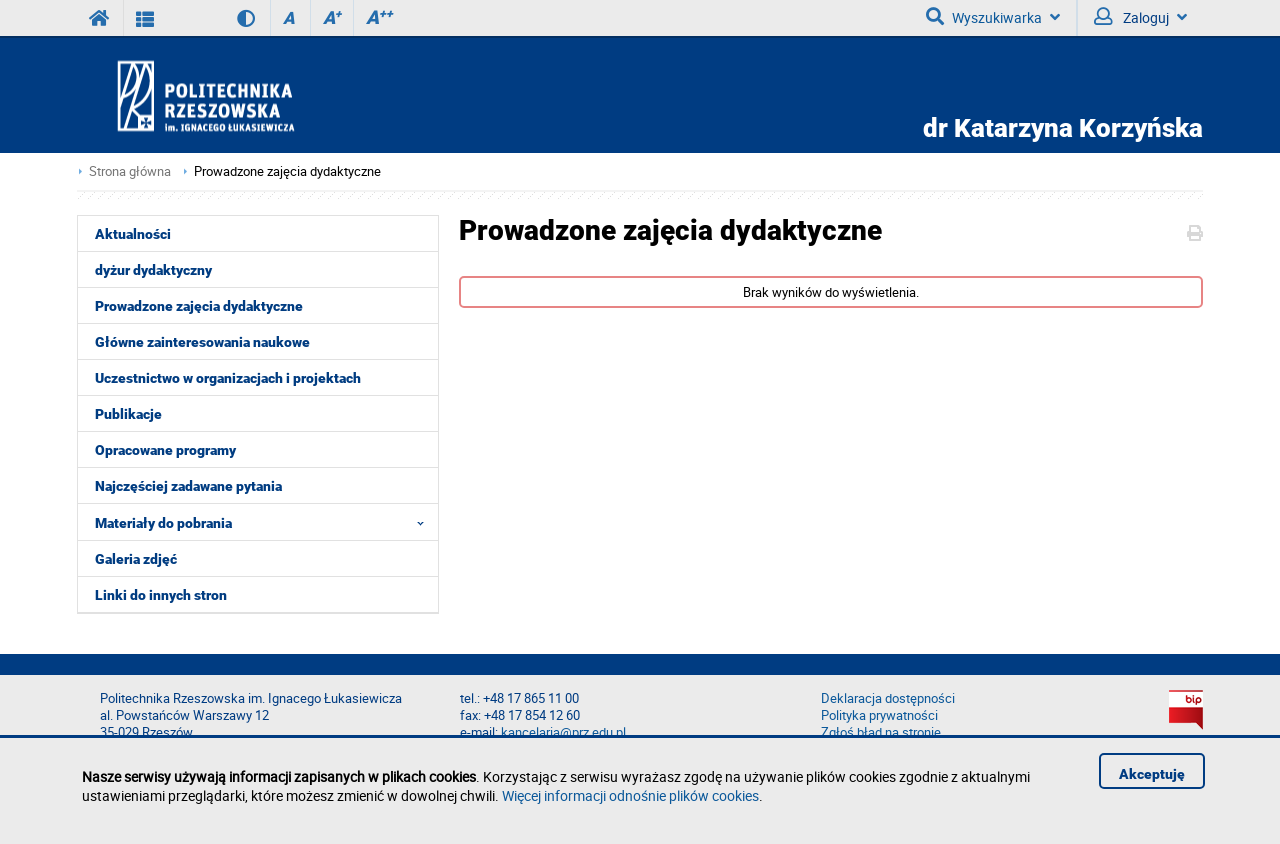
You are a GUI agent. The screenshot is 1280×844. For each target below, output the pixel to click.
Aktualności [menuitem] (133, 234)
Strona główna (130, 171)
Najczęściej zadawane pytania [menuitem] (188, 486)
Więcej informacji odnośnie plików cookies (630, 795)
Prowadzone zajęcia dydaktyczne (287, 171)
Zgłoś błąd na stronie (881, 732)
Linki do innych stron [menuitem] (161, 595)
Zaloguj (1140, 17)
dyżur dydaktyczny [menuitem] (153, 270)
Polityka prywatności (879, 715)
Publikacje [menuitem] (128, 414)
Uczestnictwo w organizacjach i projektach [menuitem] (228, 378)
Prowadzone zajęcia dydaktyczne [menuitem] (199, 306)
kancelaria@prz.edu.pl (563, 732)
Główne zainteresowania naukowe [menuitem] (202, 342)
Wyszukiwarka (993, 17)
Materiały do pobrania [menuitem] (265, 522)
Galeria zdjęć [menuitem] (136, 559)
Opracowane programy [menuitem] (165, 450)
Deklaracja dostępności (888, 698)
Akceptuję (1152, 774)
